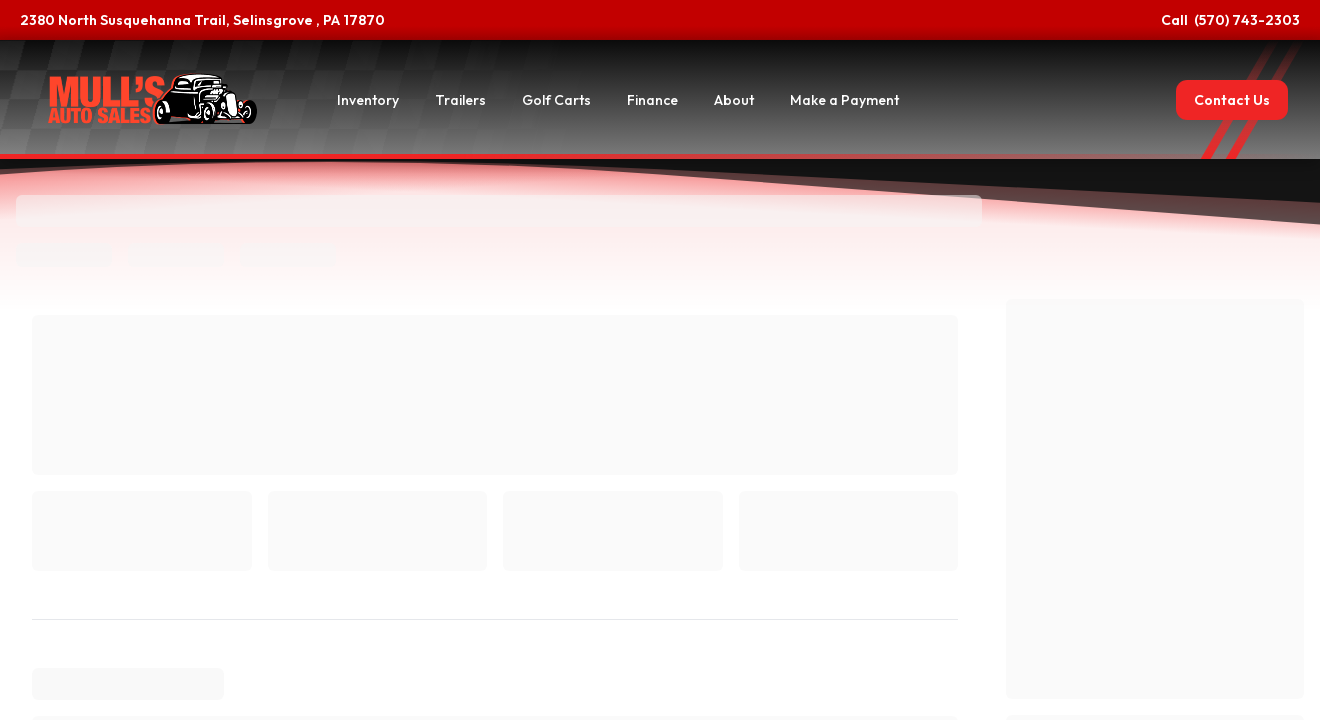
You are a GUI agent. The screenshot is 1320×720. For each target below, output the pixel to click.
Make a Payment (844, 100)
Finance (652, 100)
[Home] (152, 99)
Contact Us (1232, 100)
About (734, 100)
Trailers (460, 100)
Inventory (368, 100)
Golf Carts (556, 100)
